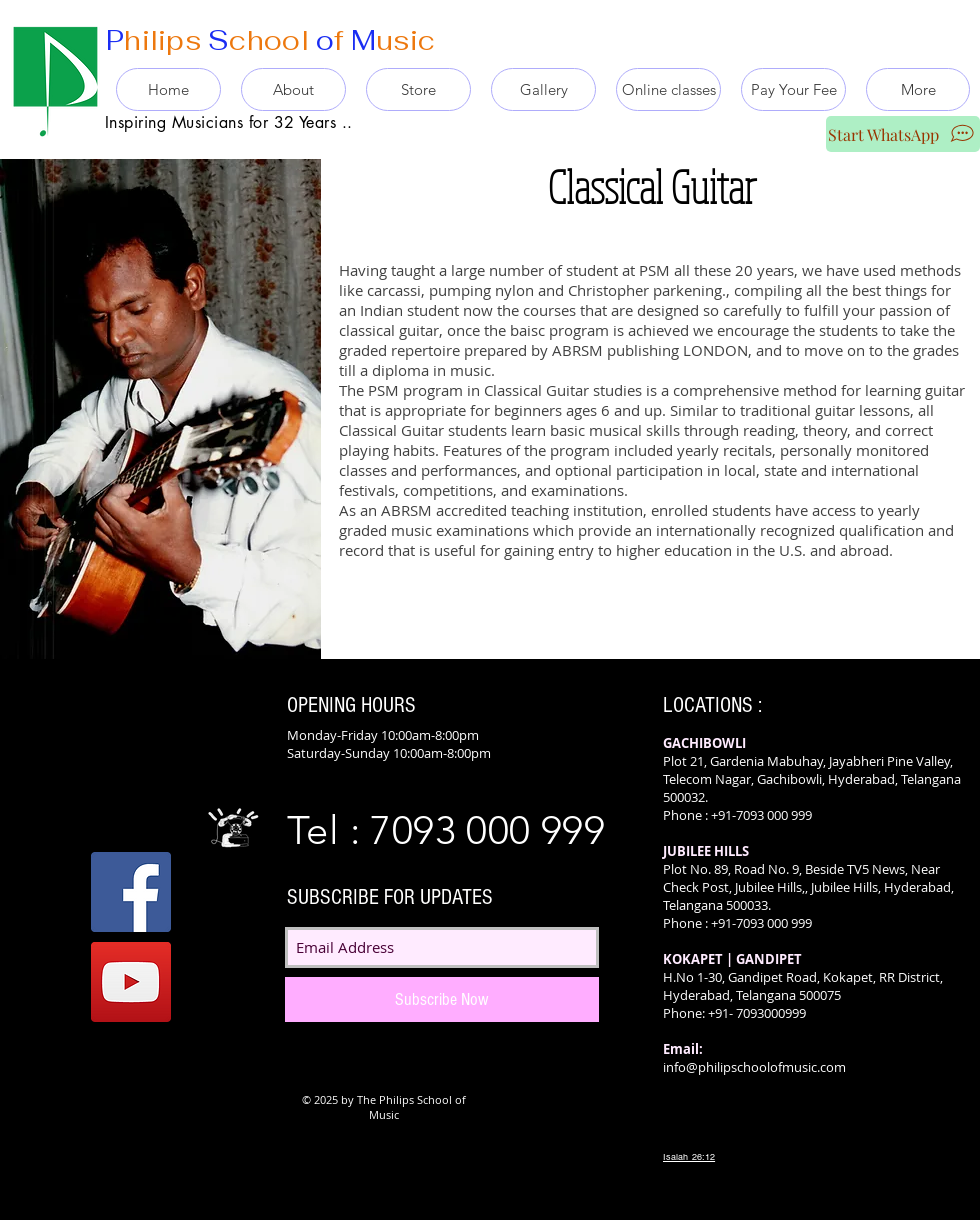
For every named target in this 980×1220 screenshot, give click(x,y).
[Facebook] (131, 892)
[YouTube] (131, 982)
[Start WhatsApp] (903, 134)
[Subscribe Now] (442, 999)
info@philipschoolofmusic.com (754, 1067)
